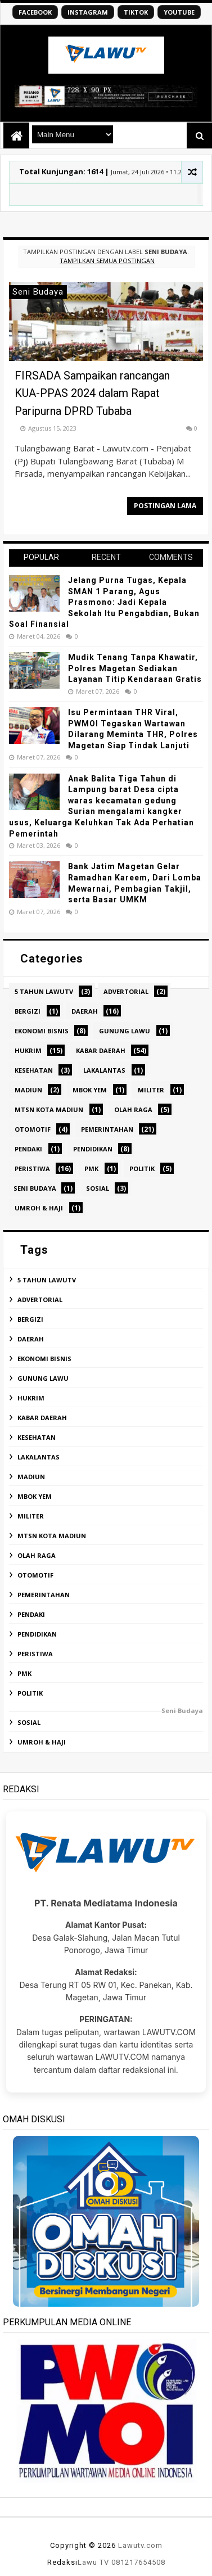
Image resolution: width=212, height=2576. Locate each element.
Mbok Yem (90, 1090)
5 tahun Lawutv (44, 991)
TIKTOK (136, 12)
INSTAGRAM (87, 12)
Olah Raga (133, 1109)
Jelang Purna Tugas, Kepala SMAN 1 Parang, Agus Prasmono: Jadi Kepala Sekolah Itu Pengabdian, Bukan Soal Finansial (104, 602)
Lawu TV (93, 2562)
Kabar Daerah (100, 1050)
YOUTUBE (179, 12)
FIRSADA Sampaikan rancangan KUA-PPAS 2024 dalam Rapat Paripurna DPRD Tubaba (92, 393)
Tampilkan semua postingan (107, 260)
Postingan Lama (165, 505)
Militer (151, 1090)
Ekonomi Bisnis (42, 1031)
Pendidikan (92, 1149)
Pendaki (28, 1149)
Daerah (84, 1011)
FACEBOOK (35, 12)
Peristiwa (32, 1168)
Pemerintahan (107, 1129)
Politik (142, 1168)
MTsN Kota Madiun (49, 1109)
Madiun (28, 1090)
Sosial (97, 1188)
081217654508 (138, 2562)
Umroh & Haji (39, 1208)
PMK (91, 1168)
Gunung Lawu (124, 1031)
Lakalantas (104, 1070)
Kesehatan (34, 1070)
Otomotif (33, 1129)
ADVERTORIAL (125, 991)
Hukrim (28, 1050)
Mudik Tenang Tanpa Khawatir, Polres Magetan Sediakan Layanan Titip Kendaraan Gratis (135, 668)
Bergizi (27, 1011)
